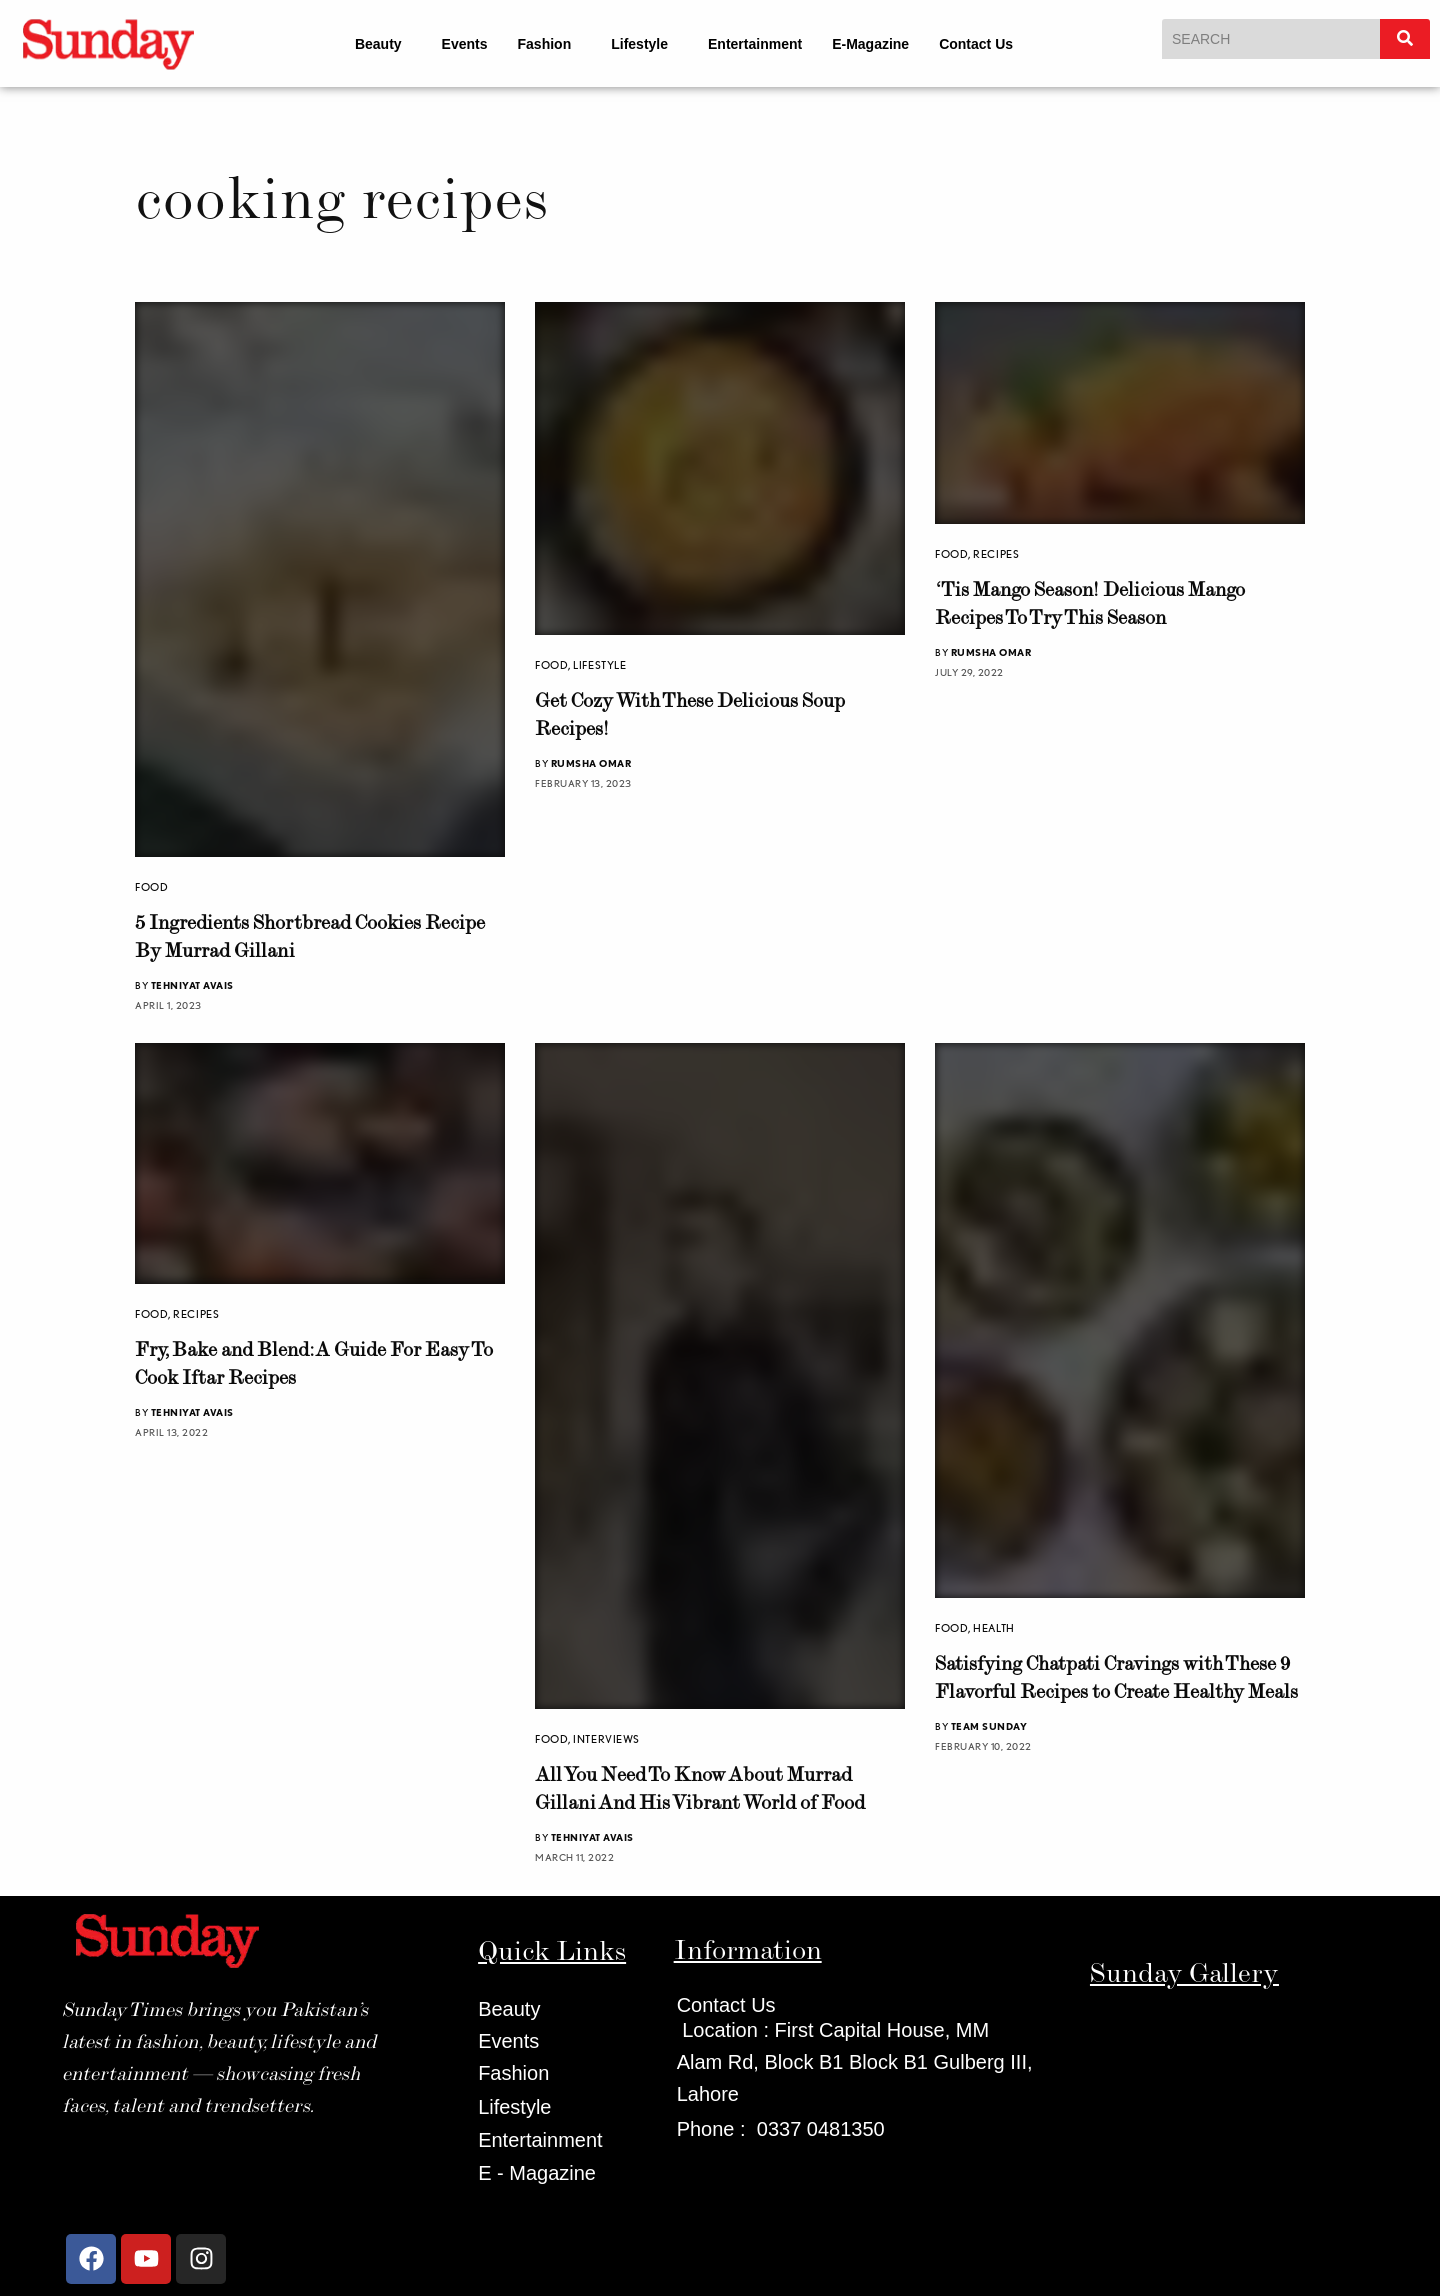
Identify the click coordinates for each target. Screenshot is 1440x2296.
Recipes (996, 554)
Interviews (606, 1739)
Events (465, 44)
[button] (383, 44)
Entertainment (755, 44)
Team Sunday (989, 1726)
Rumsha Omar (591, 763)
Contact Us (976, 44)
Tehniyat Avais (192, 985)
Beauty (378, 44)
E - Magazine (537, 2173)
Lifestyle (639, 44)
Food (151, 887)
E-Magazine (870, 44)
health (993, 1628)
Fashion (545, 44)
